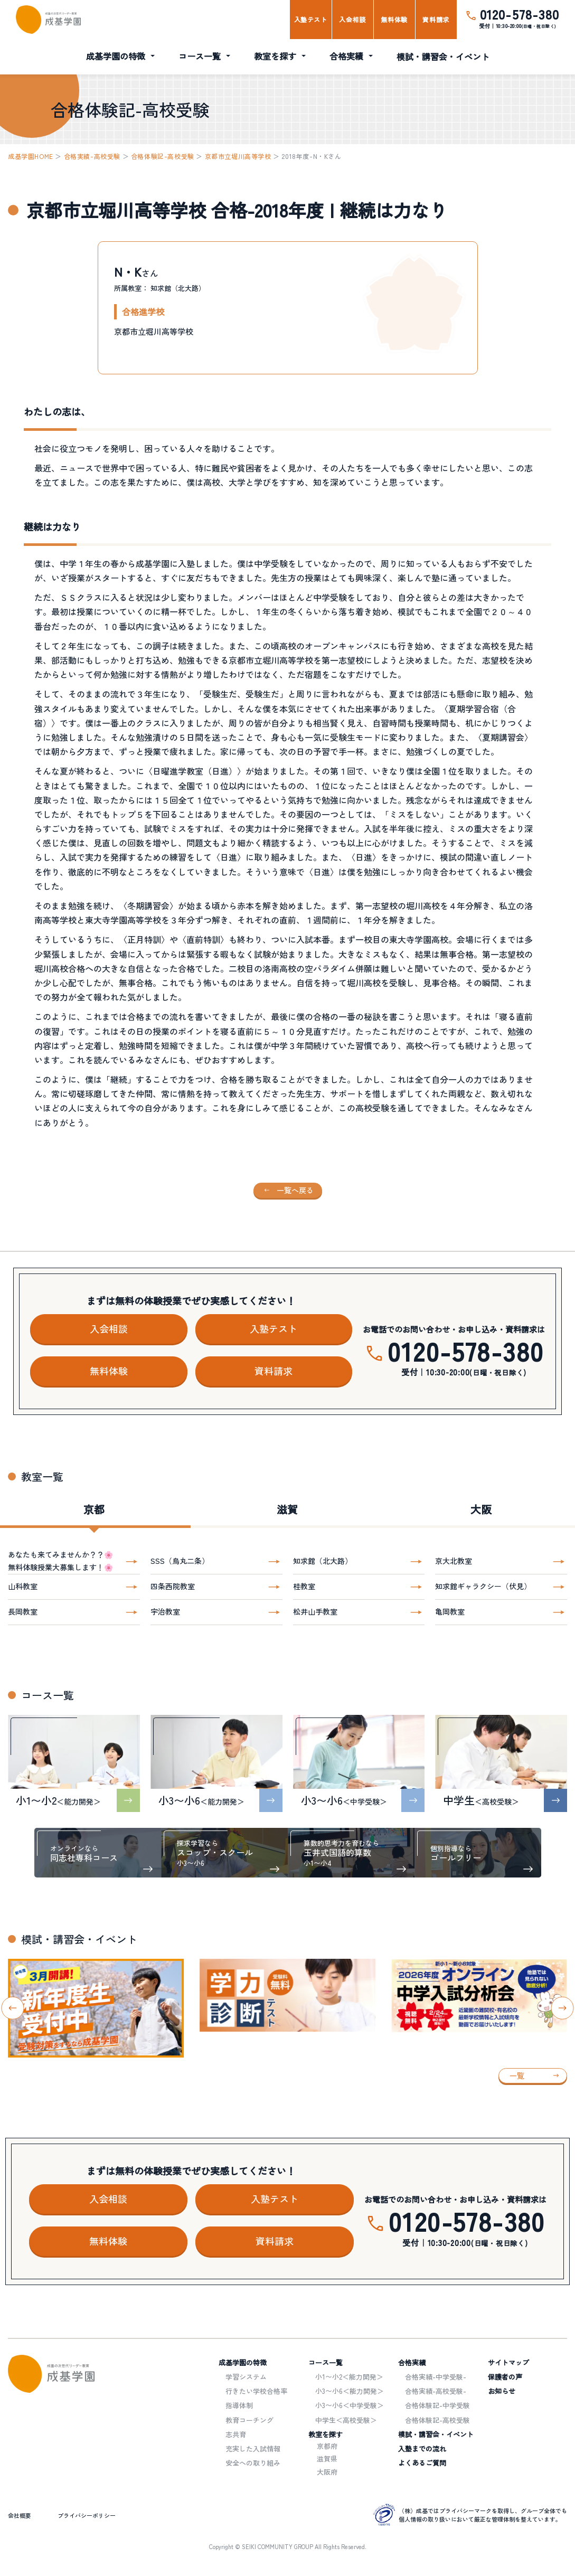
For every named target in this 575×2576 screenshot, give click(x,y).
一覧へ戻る (295, 1190)
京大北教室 (453, 1560)
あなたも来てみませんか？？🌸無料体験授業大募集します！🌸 (60, 1560)
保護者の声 (505, 2377)
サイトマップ (508, 2362)
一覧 (517, 2075)
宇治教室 (165, 1611)
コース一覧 (199, 56)
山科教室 (22, 1586)
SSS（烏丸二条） (179, 1560)
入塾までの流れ (422, 2448)
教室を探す (275, 56)
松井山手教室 (315, 1611)
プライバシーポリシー (87, 2515)
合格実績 (346, 56)
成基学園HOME (30, 156)
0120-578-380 (519, 14)
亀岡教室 (450, 1611)
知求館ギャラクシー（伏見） (483, 1586)
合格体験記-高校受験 (162, 156)
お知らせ (501, 2391)
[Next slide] (562, 2008)
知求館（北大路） (322, 1560)
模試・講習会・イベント (443, 56)
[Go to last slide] (13, 2008)
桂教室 (304, 1586)
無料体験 (394, 19)
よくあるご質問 (422, 2463)
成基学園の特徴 (115, 56)
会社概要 (19, 2515)
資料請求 (435, 19)
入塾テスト (310, 19)
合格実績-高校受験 (92, 156)
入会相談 (352, 19)
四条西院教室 (172, 1586)
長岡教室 (22, 1611)
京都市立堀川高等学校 (238, 156)
